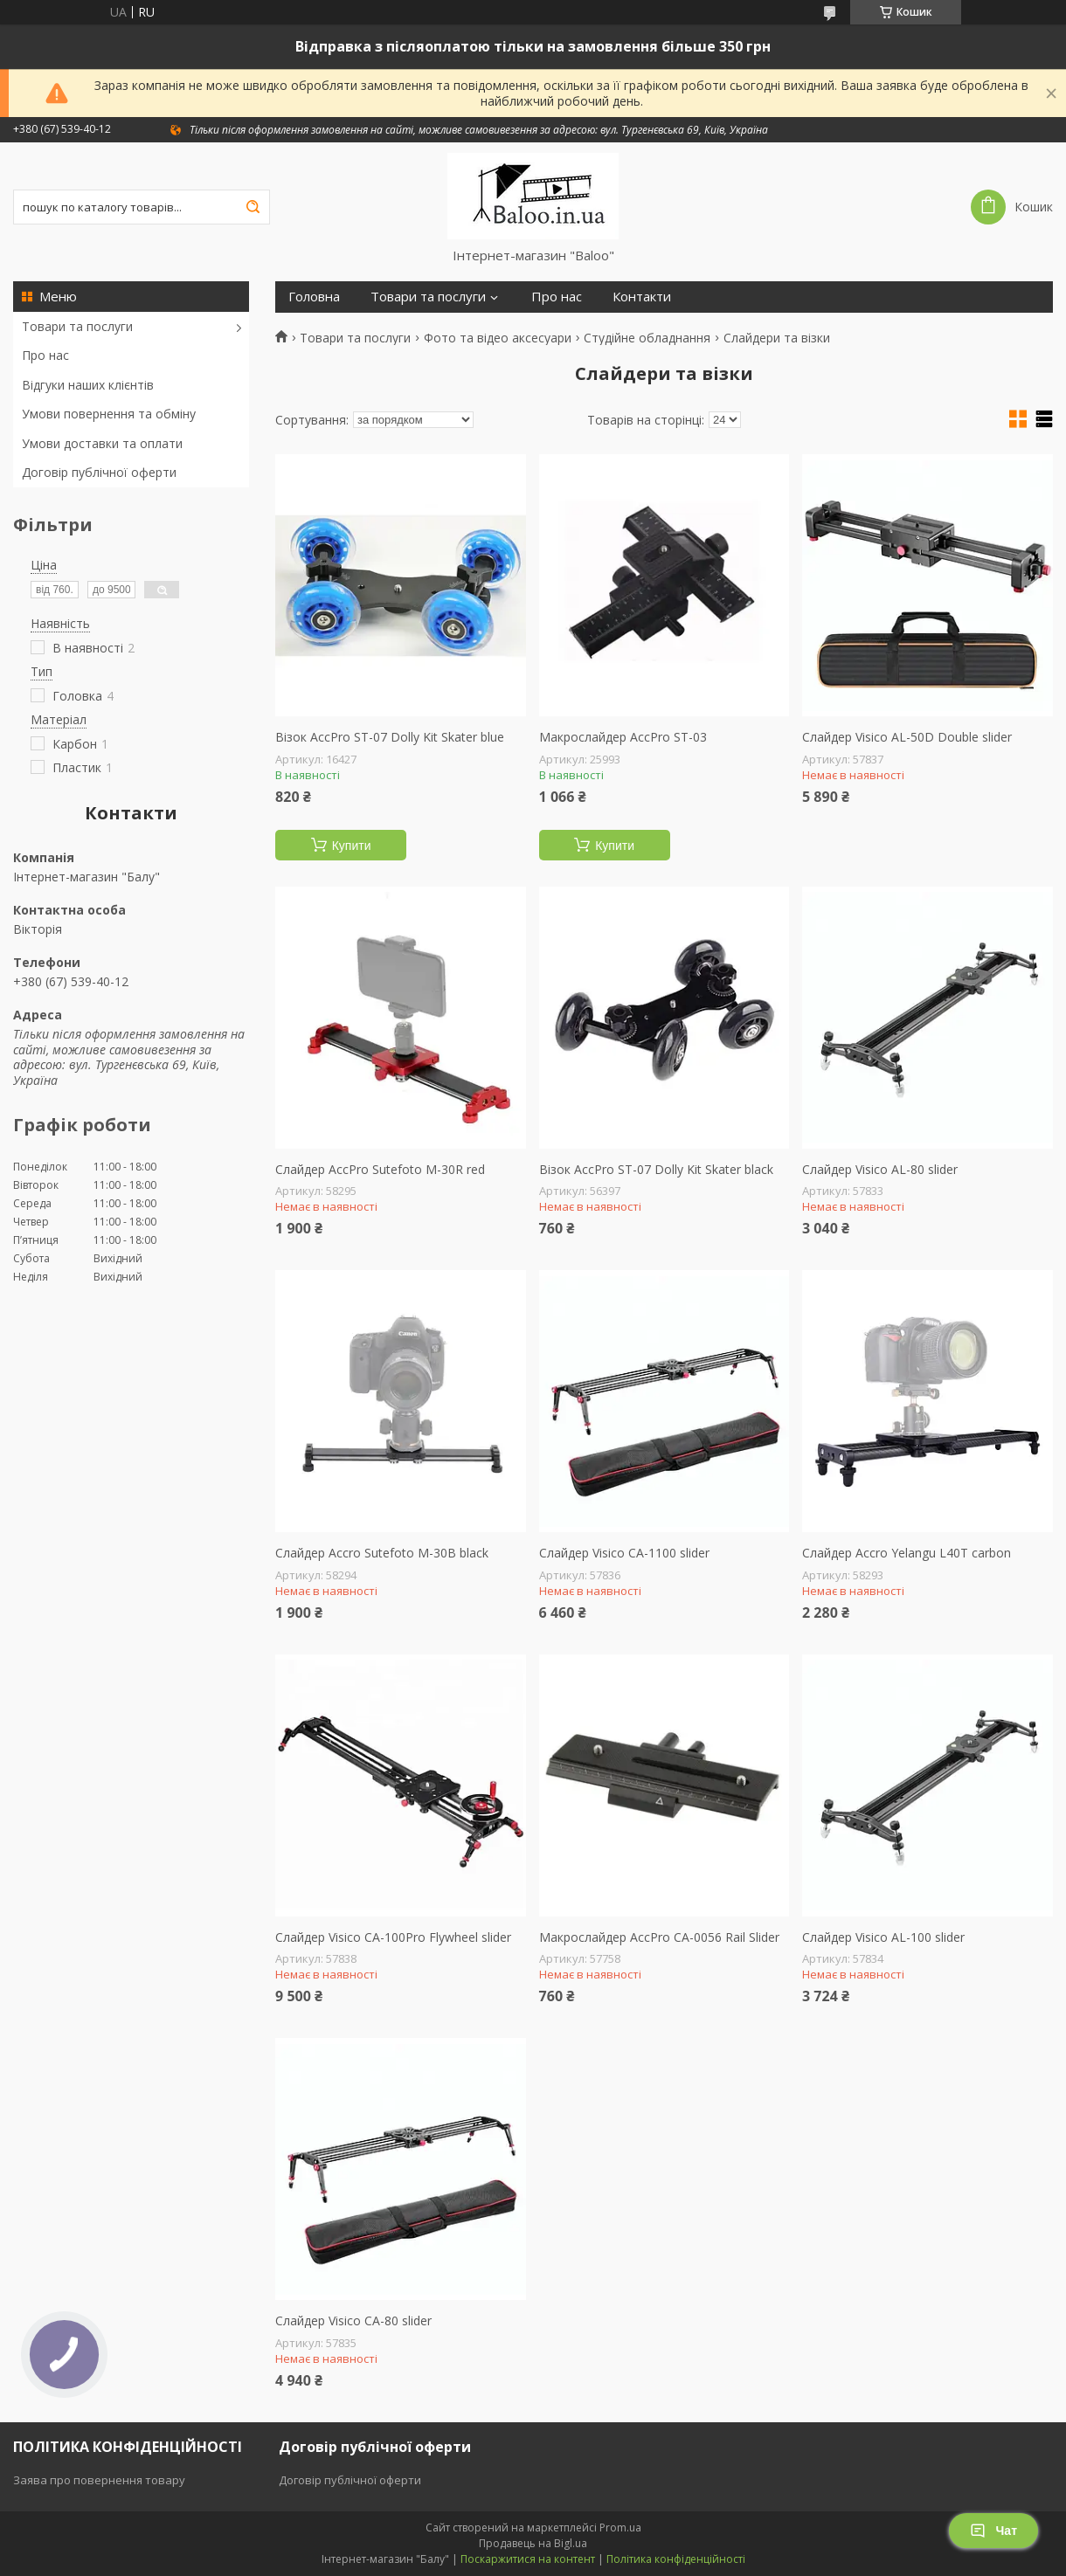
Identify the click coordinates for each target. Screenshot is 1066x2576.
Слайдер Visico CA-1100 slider (624, 1553)
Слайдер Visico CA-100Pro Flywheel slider (393, 1937)
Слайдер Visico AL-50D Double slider (907, 737)
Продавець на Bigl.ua (533, 2543)
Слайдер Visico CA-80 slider (353, 2321)
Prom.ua (620, 2527)
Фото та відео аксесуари (497, 338)
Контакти (642, 296)
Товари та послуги (77, 326)
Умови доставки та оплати (102, 443)
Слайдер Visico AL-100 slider (883, 1937)
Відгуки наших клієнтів (88, 384)
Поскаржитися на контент (527, 2559)
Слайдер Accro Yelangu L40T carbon (906, 1553)
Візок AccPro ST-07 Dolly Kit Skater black (656, 1170)
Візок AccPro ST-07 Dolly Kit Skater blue (389, 737)
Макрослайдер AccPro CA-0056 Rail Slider (659, 1937)
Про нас (45, 355)
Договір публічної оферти (99, 472)
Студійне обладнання (647, 338)
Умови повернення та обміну (109, 413)
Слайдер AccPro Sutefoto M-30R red (380, 1170)
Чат (993, 2530)
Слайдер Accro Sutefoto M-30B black (381, 1553)
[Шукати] (252, 207)
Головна (314, 296)
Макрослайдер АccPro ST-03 (623, 737)
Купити (351, 846)
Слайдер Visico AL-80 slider (880, 1170)
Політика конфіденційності (675, 2559)
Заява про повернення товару (99, 2480)
